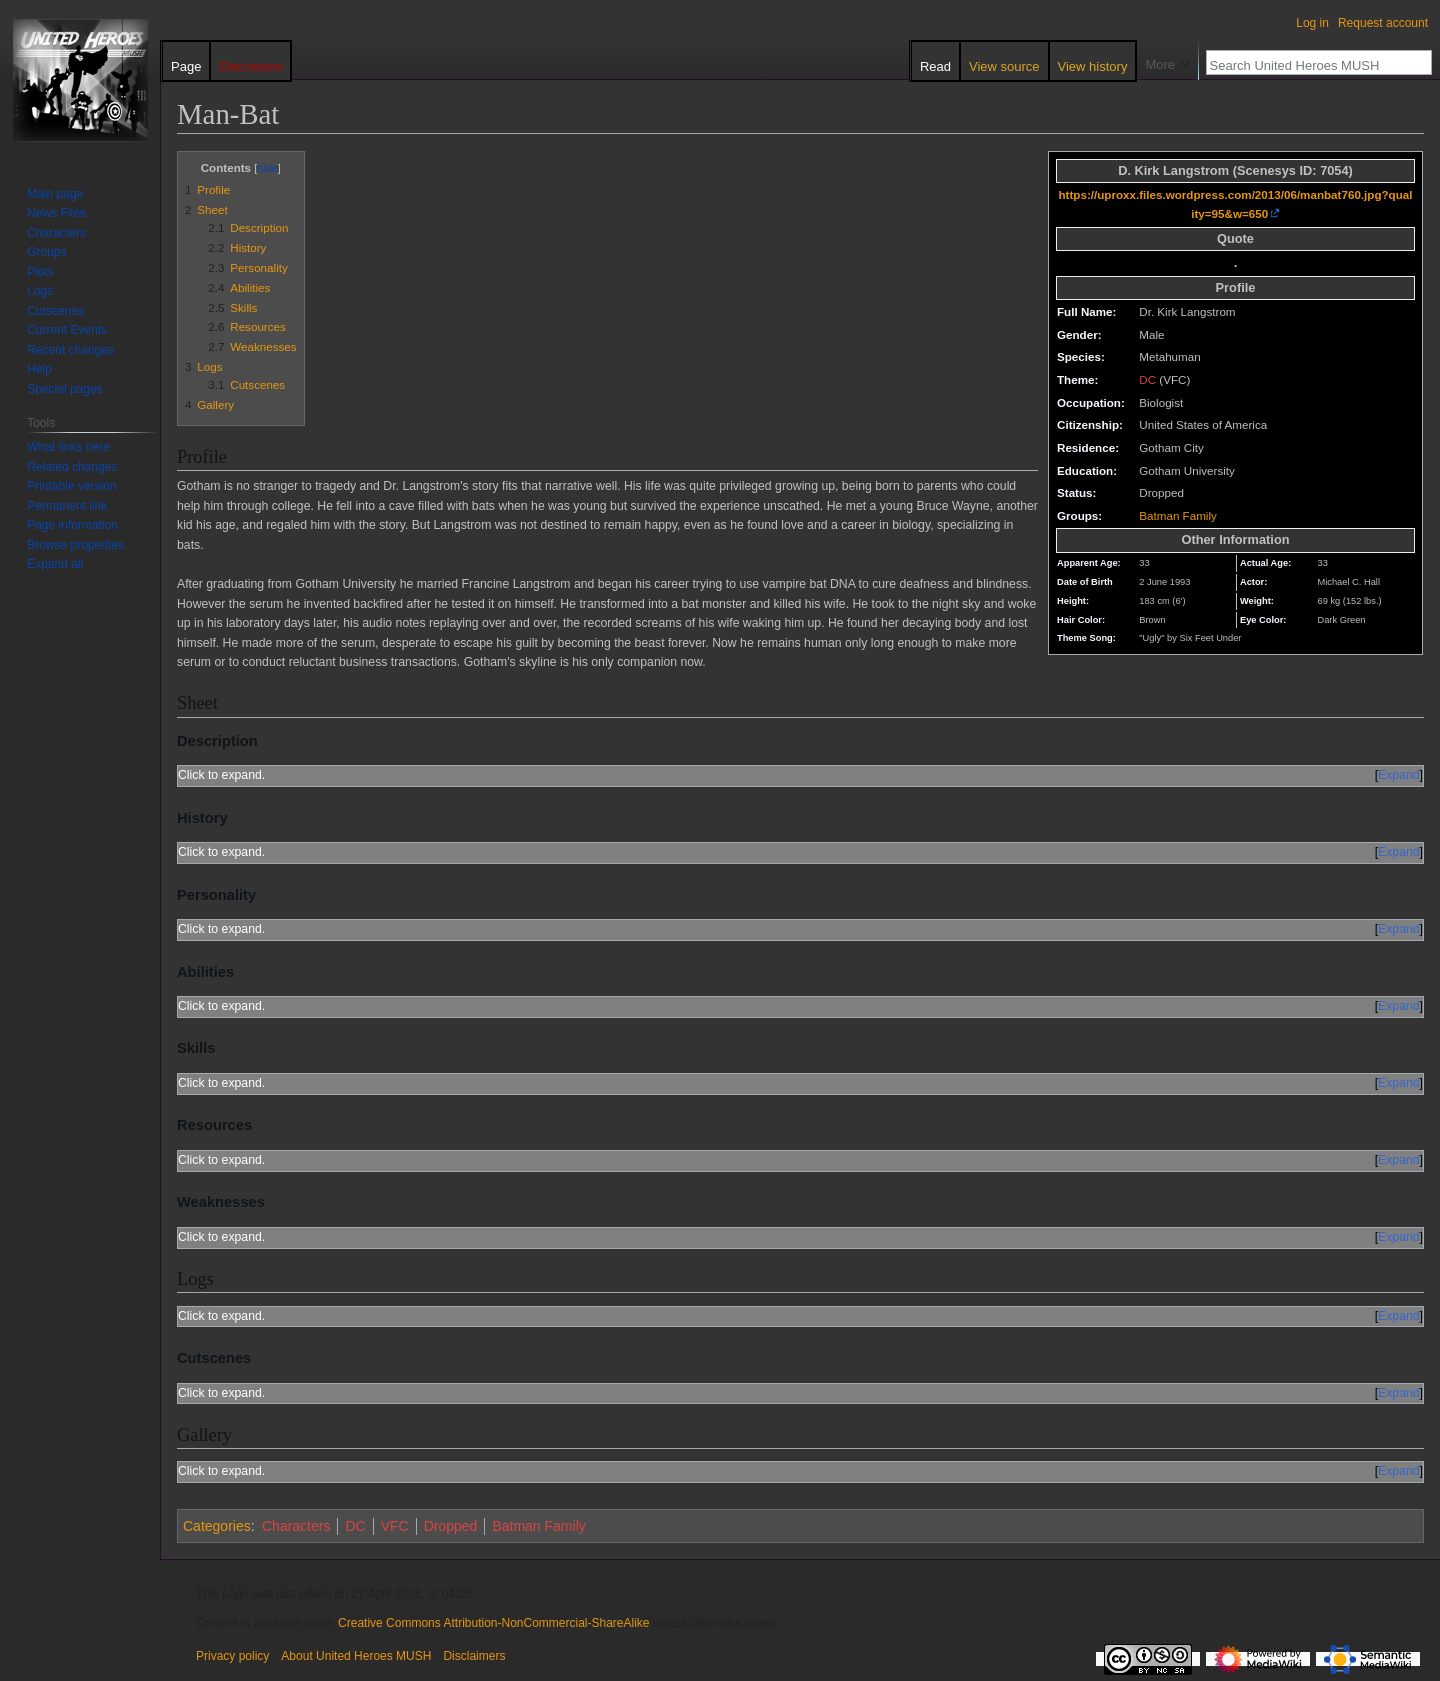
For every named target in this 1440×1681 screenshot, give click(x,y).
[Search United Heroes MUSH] (1308, 65)
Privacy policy (232, 1656)
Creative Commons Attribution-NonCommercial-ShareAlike (493, 1623)
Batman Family (1178, 515)
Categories (217, 1526)
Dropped (451, 1526)
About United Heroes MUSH (356, 1656)
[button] (55, 564)
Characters (296, 1526)
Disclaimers (474, 1656)
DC (1147, 379)
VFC (395, 1526)
